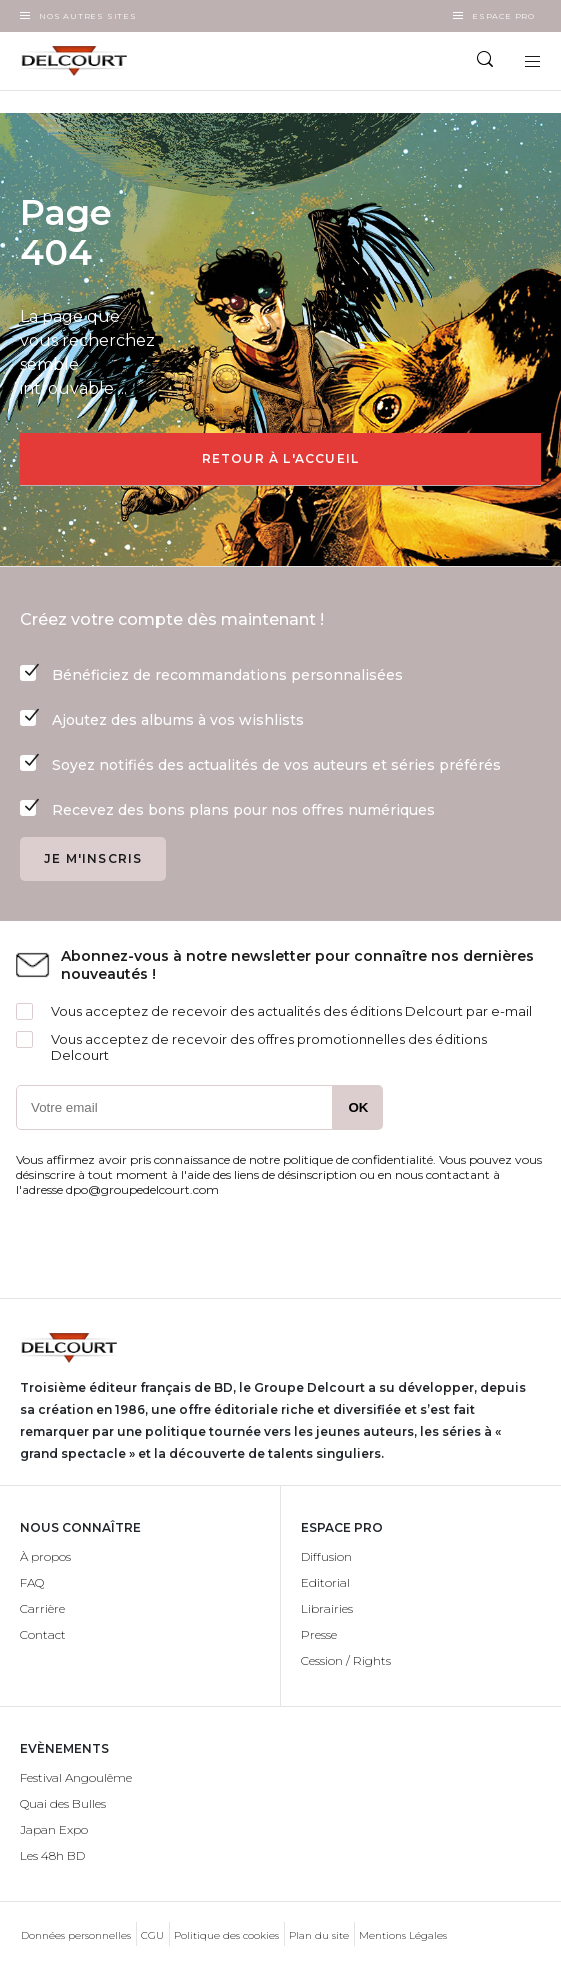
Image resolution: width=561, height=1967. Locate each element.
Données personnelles (76, 1935)
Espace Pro (503, 16)
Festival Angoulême (76, 1777)
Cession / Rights (346, 1660)
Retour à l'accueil (281, 458)
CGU (152, 1935)
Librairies (327, 1608)
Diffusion (326, 1556)
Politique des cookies (226, 1935)
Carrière (42, 1608)
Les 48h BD (52, 1855)
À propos (45, 1556)
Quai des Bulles (63, 1803)
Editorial (325, 1582)
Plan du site (319, 1935)
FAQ (32, 1582)
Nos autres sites (88, 16)
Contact (43, 1634)
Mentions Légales (403, 1935)
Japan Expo (54, 1829)
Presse (319, 1634)
